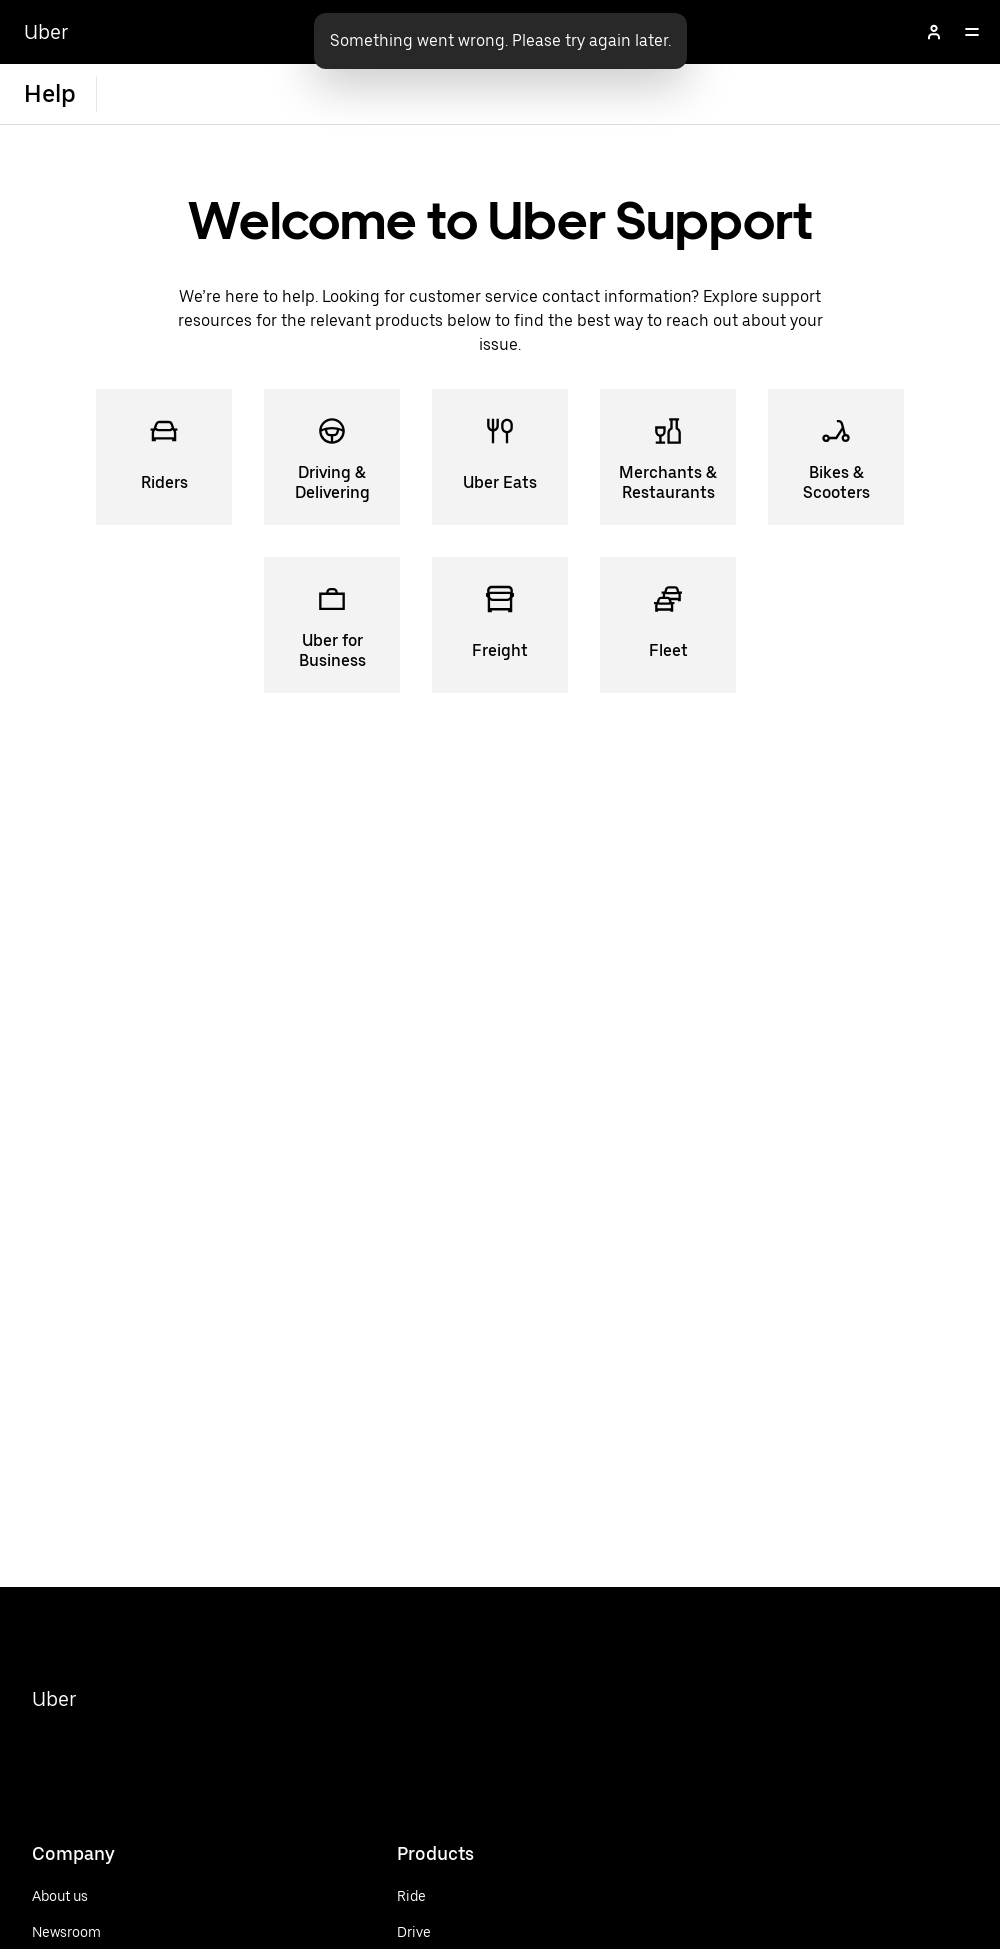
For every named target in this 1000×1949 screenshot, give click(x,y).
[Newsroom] (66, 1932)
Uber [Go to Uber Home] (46, 32)
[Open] (972, 32)
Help (50, 93)
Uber (54, 1699)
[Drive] (453, 1932)
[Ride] (453, 1896)
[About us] (66, 1896)
